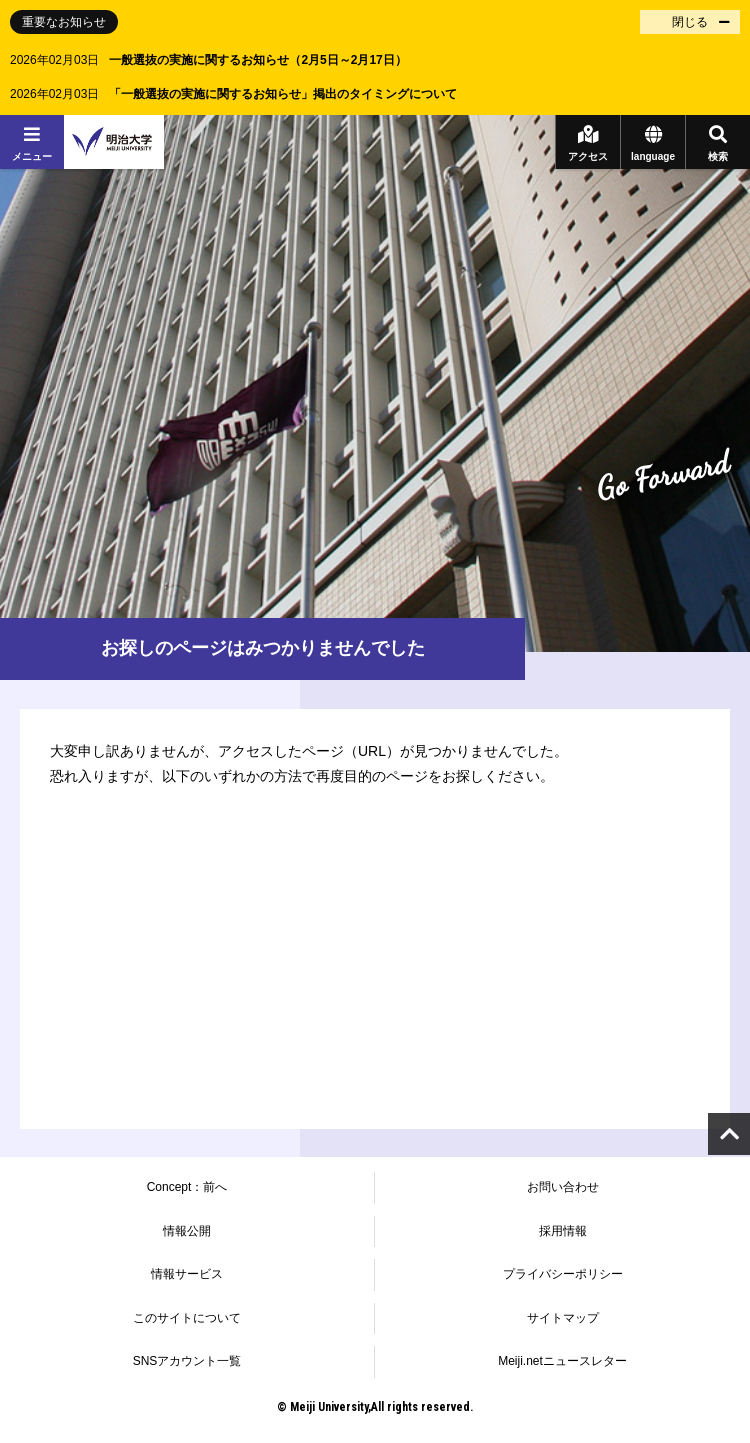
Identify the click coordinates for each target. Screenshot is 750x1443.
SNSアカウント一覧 (187, 1361)
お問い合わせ (563, 1187)
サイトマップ (563, 1318)
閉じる (690, 22)
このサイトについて (187, 1318)
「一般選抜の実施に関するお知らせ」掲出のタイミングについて (283, 94)
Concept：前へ (187, 1187)
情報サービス (187, 1274)
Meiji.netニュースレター (562, 1361)
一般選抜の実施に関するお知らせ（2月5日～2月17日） (257, 60)
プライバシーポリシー (563, 1274)
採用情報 (563, 1231)
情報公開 (187, 1231)
